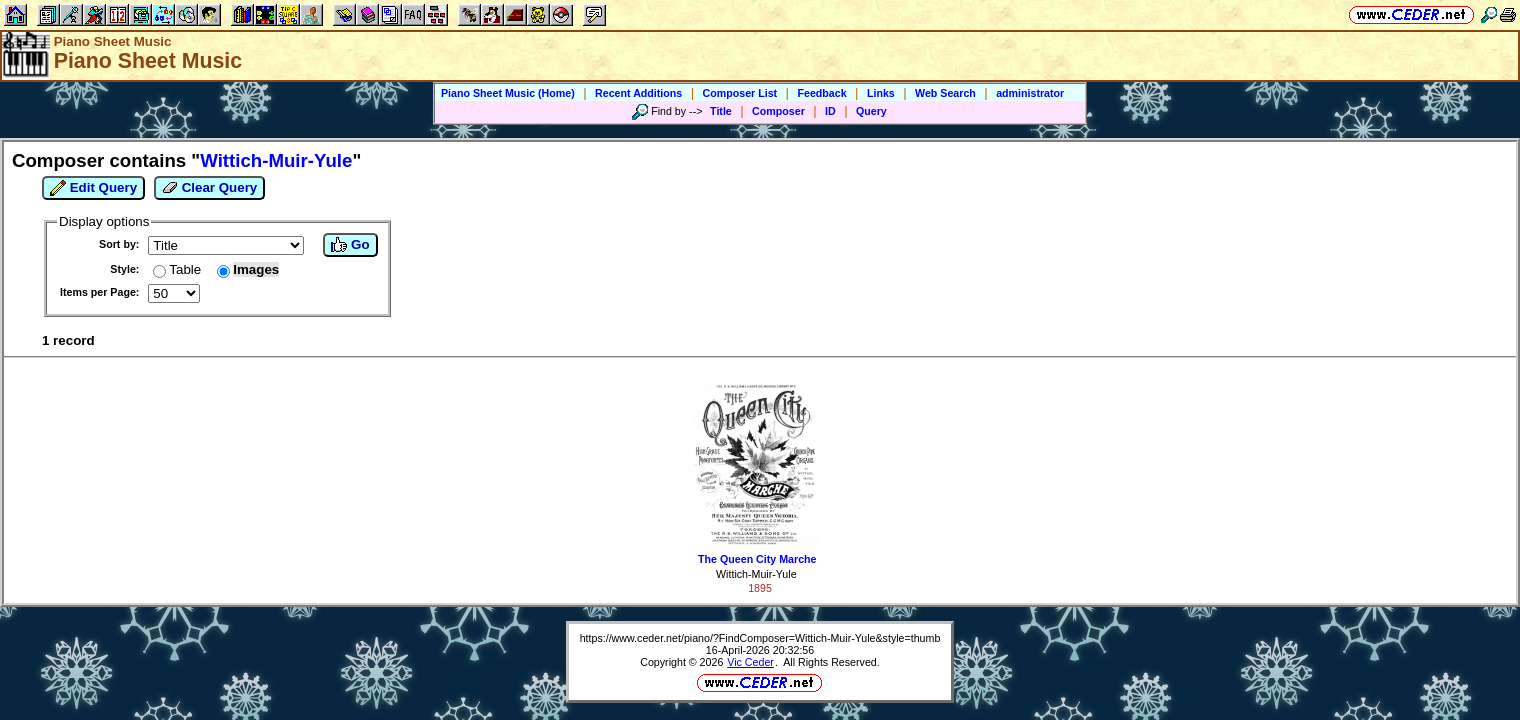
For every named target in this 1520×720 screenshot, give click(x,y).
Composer (778, 111)
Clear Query (209, 188)
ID (830, 111)
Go (350, 245)
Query (871, 111)
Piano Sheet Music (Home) (508, 93)
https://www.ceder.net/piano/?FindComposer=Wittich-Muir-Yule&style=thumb (760, 638)
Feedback (821, 93)
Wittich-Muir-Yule (756, 574)
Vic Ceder (750, 662)
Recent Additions (638, 93)
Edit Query (93, 188)
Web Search (945, 93)
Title (721, 111)
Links (881, 93)
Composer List (740, 93)
